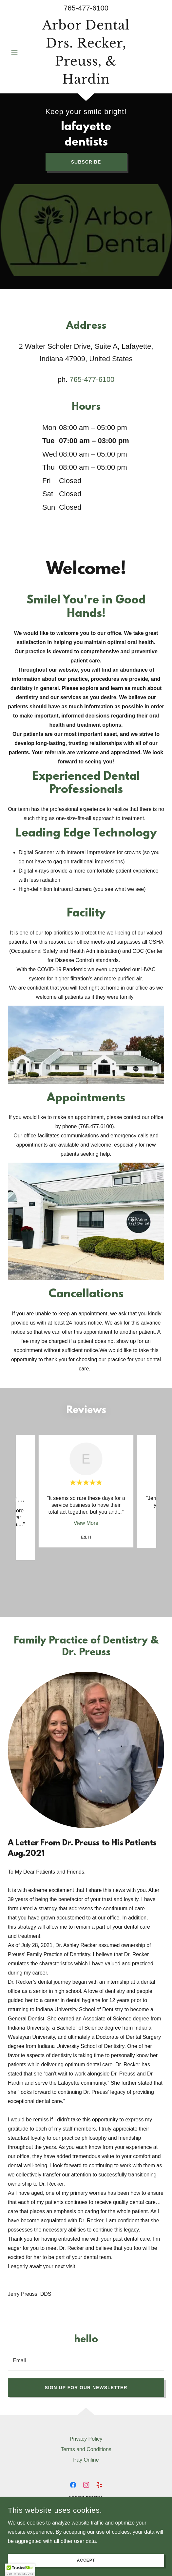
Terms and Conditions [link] (86, 2449)
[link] (86, 52)
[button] (19, 52)
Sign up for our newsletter (86, 2387)
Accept (86, 2560)
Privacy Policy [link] (86, 2439)
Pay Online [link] (86, 2460)
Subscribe (86, 162)
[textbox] (86, 2360)
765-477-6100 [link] (86, 8)
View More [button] (86, 1523)
